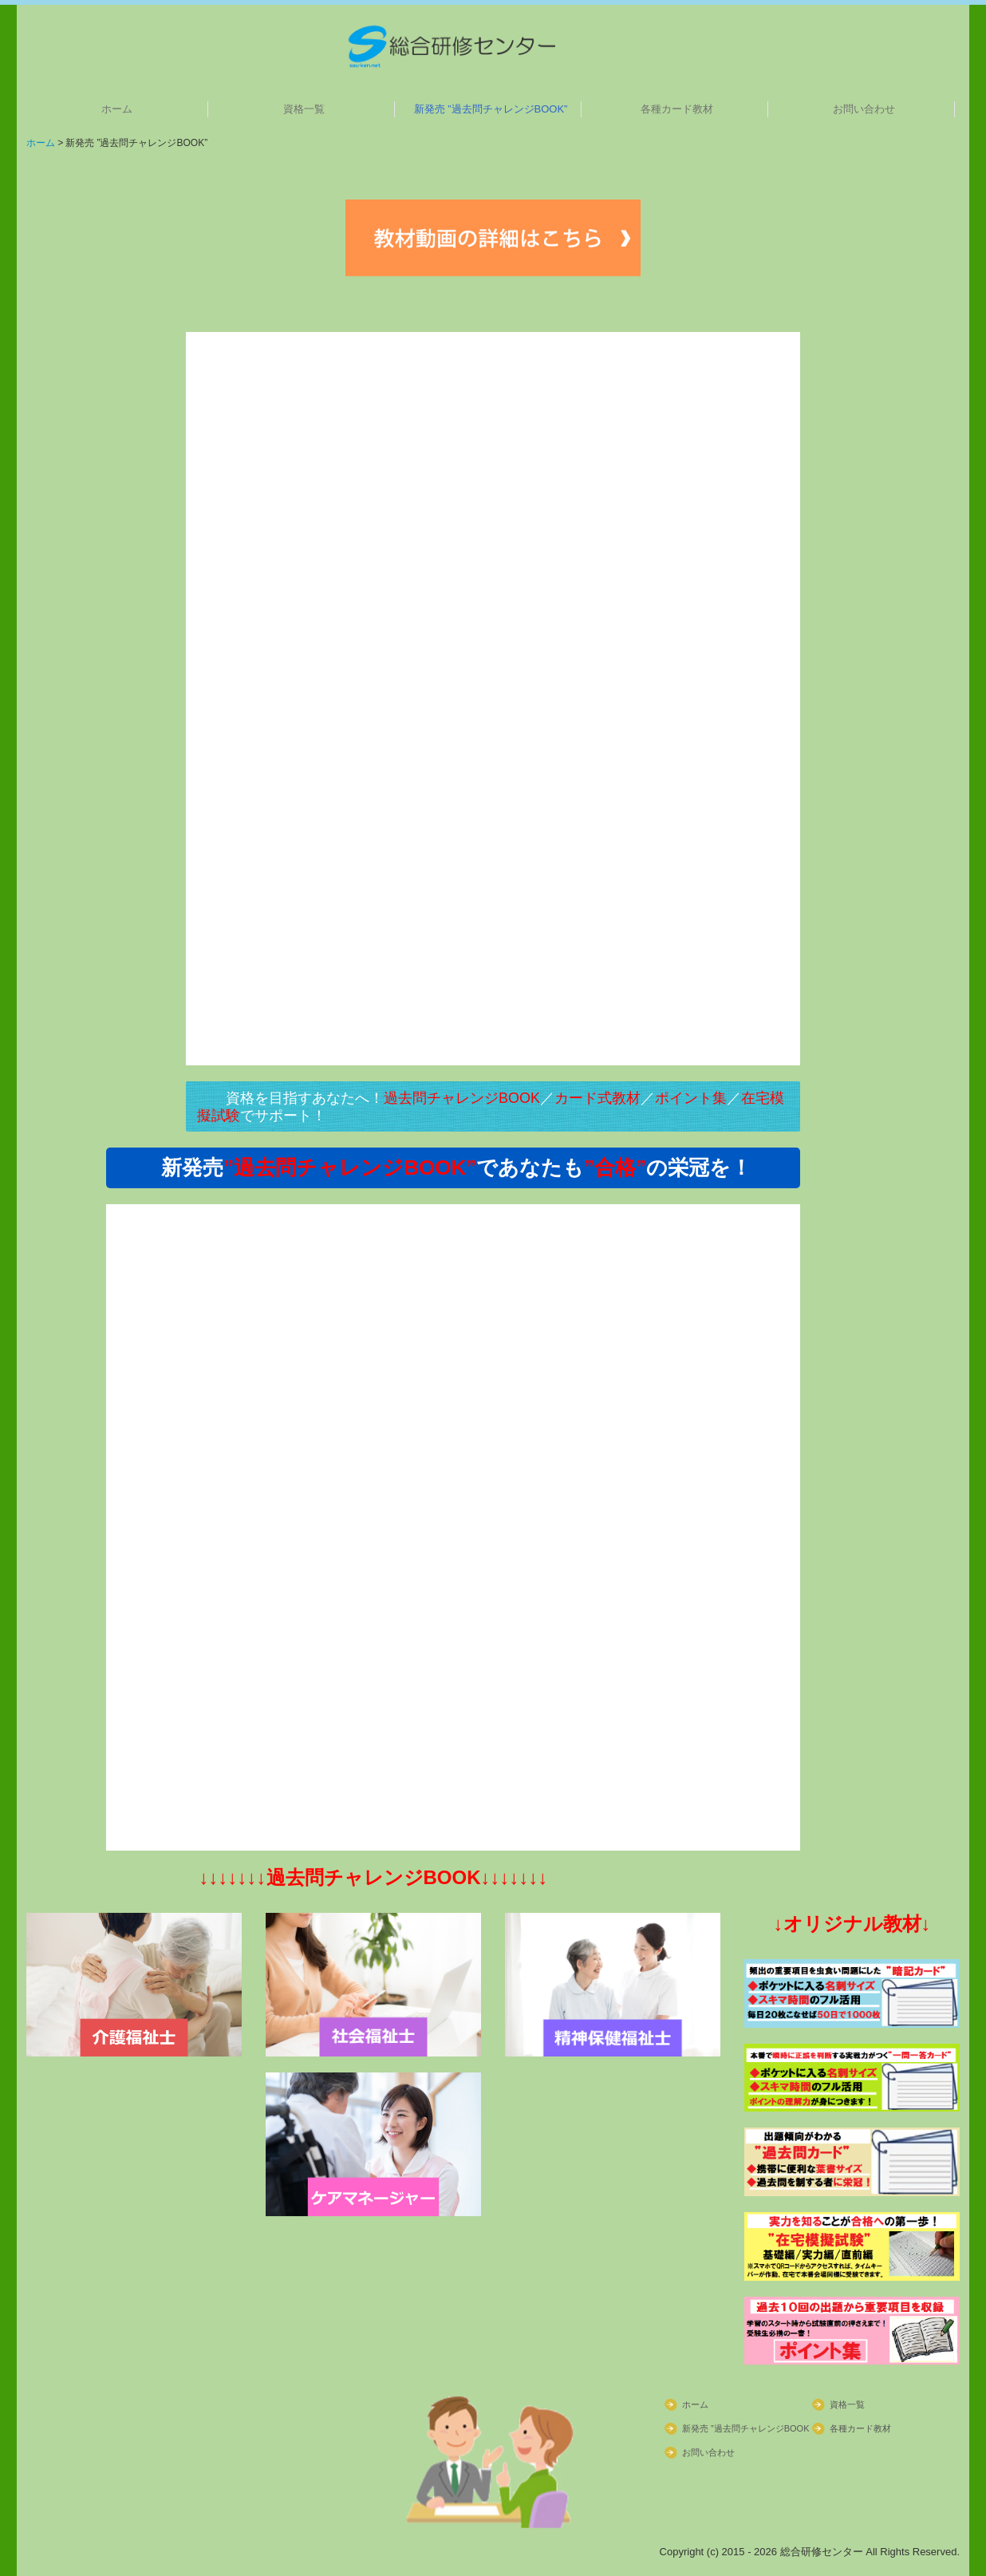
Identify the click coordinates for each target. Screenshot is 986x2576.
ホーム (116, 109)
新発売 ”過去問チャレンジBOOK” (491, 109)
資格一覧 (304, 109)
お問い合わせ (864, 109)
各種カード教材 (677, 109)
